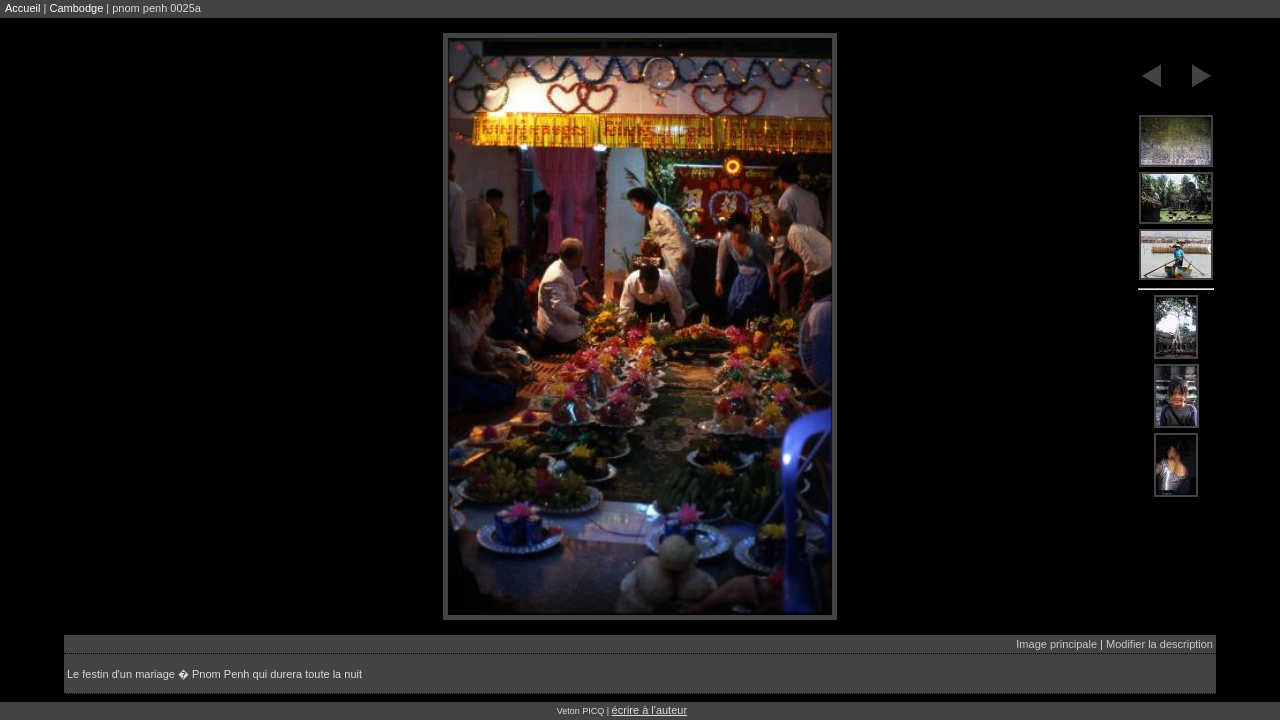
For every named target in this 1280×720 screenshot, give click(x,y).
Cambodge (76, 8)
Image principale (1056, 644)
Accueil (22, 8)
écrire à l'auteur (649, 710)
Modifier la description (1159, 644)
